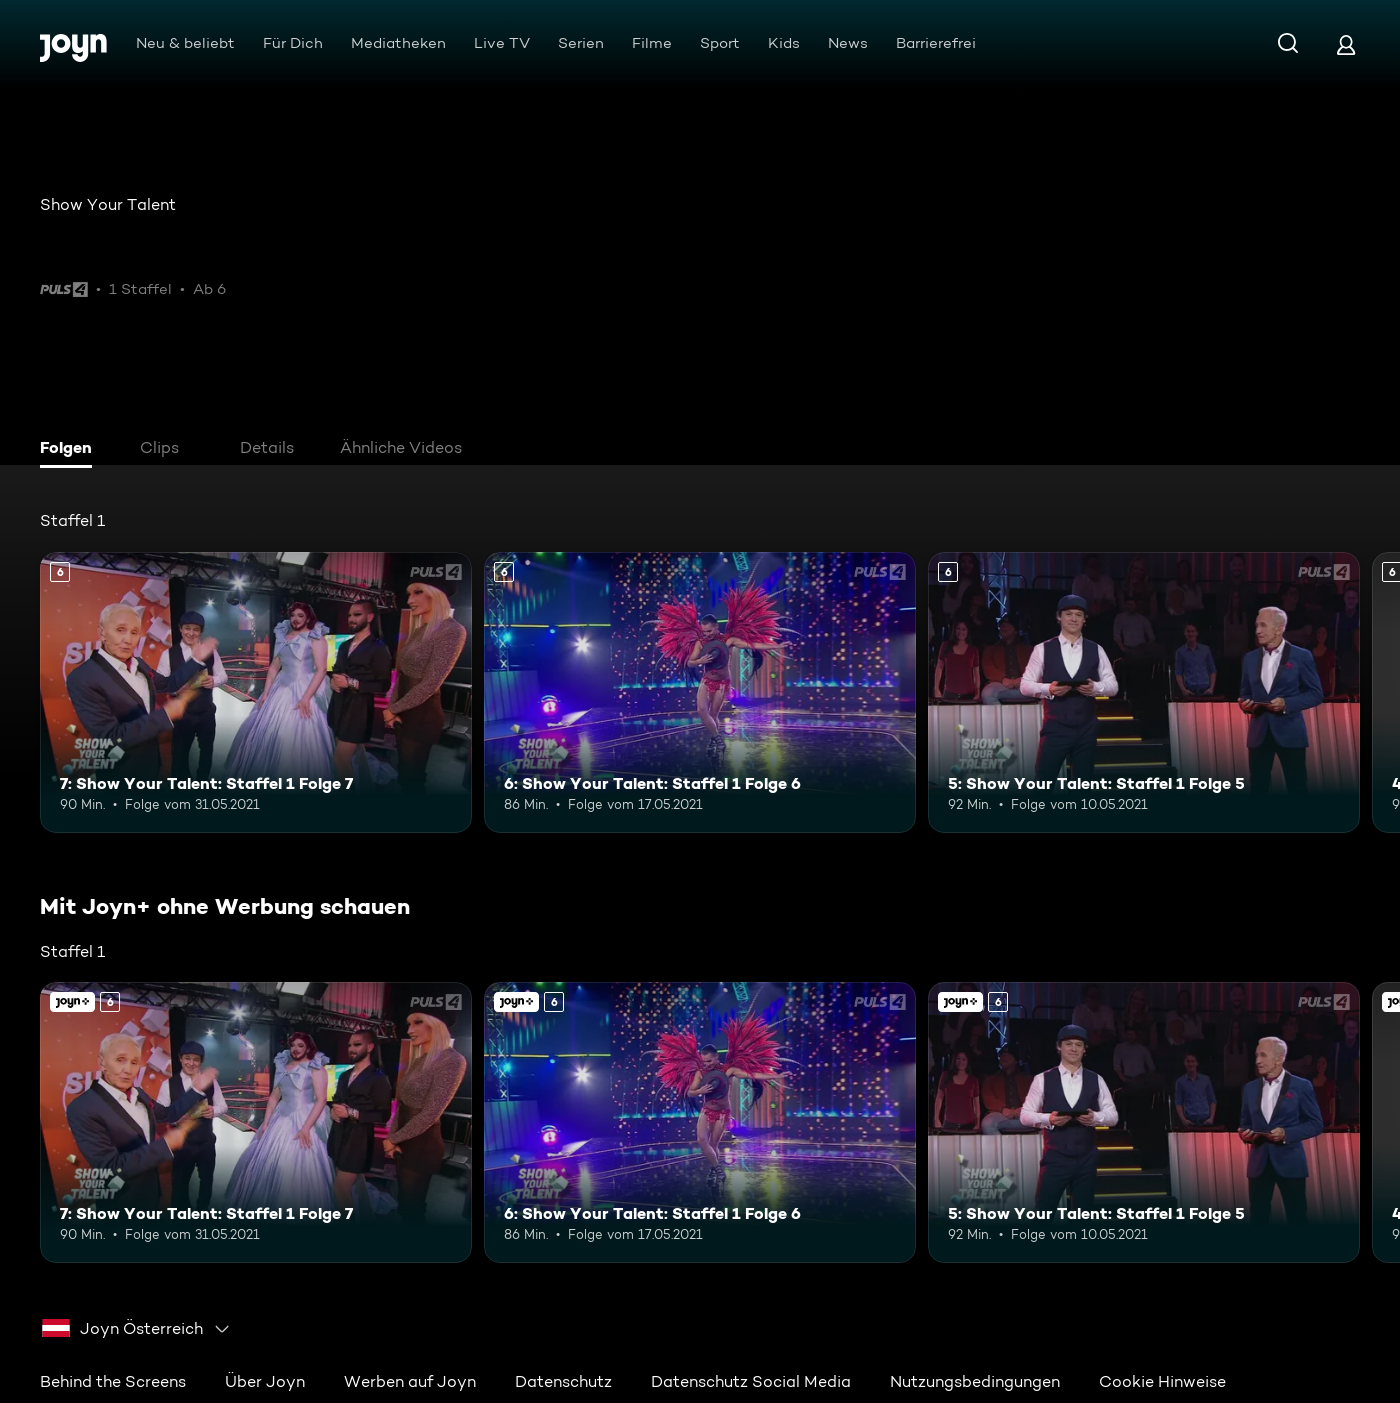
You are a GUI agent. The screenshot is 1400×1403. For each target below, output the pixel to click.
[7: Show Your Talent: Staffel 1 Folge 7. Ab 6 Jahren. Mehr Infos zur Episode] (256, 692)
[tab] (71, 450)
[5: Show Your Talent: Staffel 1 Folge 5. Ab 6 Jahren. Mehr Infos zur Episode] (1144, 692)
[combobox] (136, 1329)
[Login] (1346, 44)
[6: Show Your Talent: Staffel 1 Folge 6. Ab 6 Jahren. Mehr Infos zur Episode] (700, 692)
